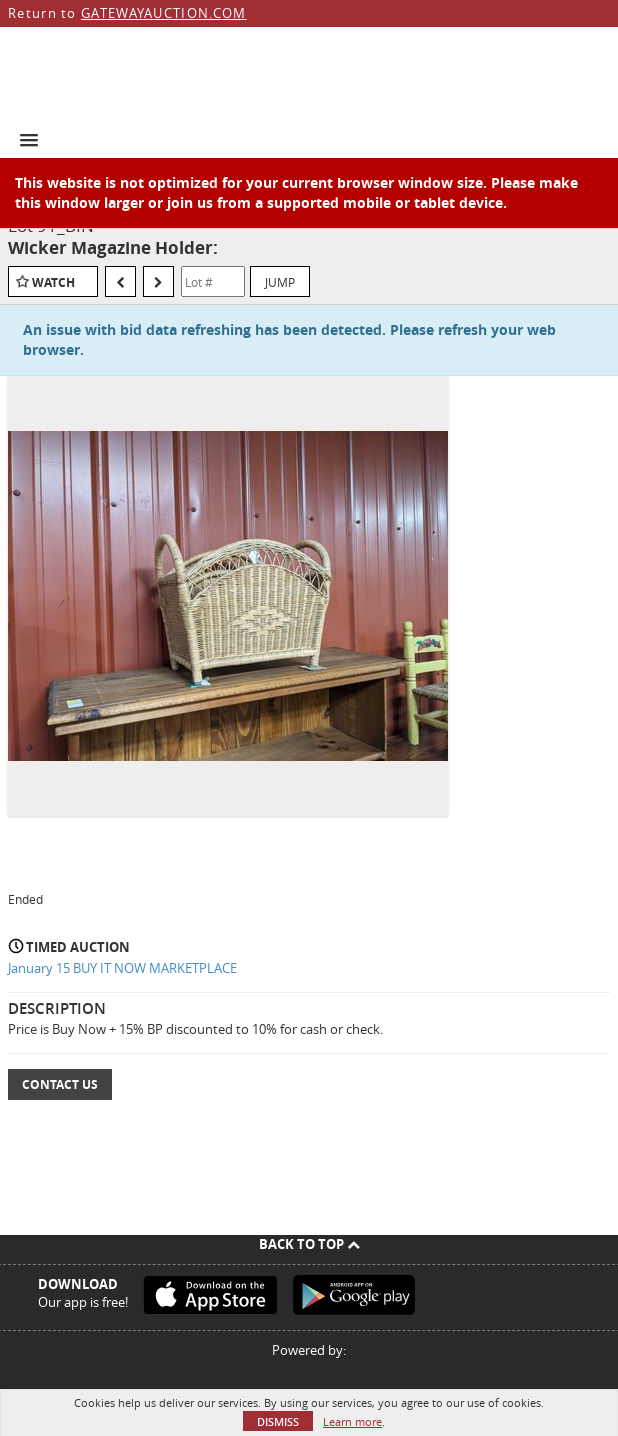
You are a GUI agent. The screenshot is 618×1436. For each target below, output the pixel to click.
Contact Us (60, 1084)
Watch (53, 282)
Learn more (352, 1421)
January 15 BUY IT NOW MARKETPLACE (122, 968)
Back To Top (309, 1244)
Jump (280, 282)
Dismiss (278, 1421)
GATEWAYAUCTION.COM (163, 13)
